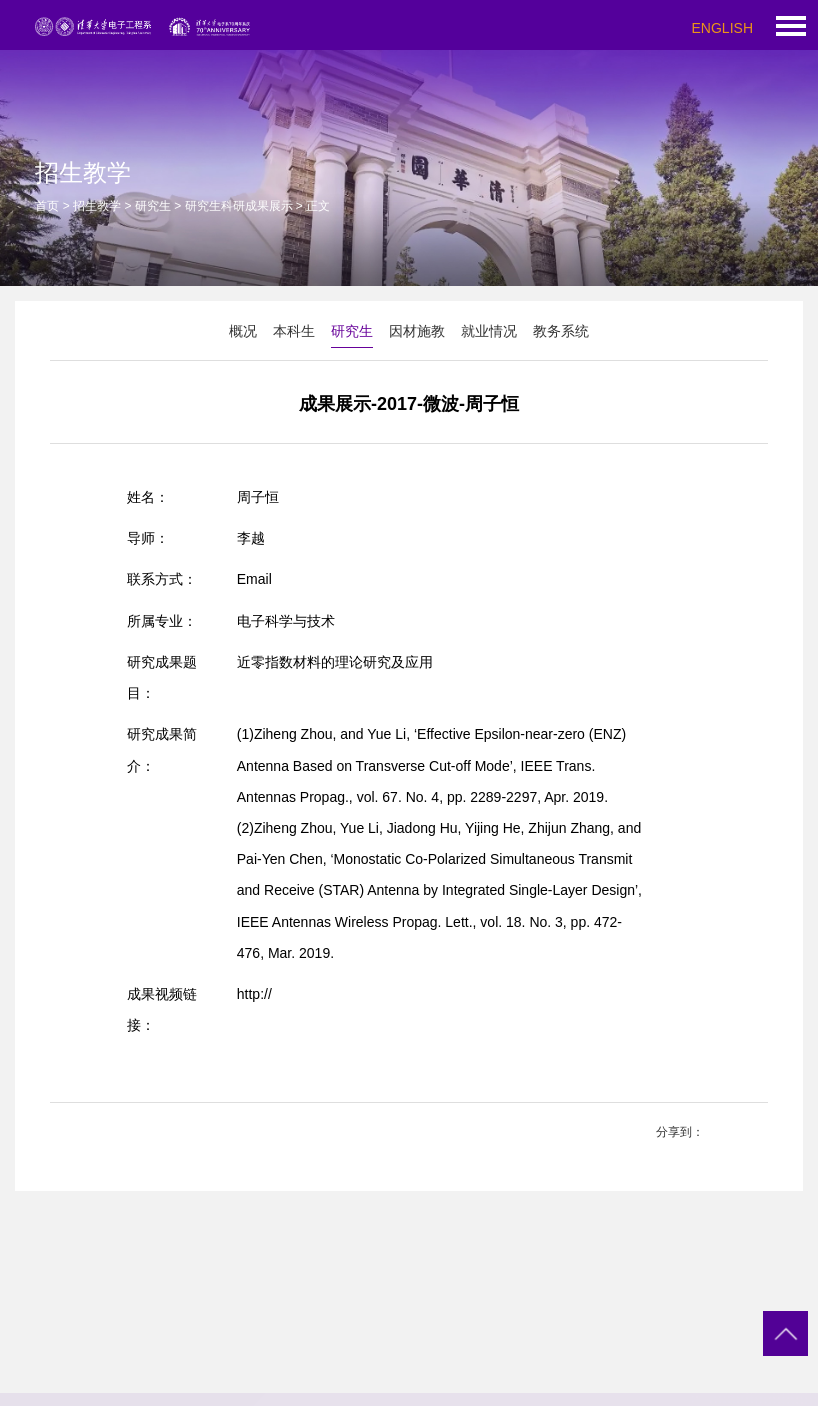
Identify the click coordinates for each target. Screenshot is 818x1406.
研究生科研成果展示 (239, 206)
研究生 (153, 206)
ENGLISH (722, 28)
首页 (47, 206)
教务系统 (561, 331)
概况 (243, 331)
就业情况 (489, 331)
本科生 (294, 331)
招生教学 (97, 206)
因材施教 (417, 331)
